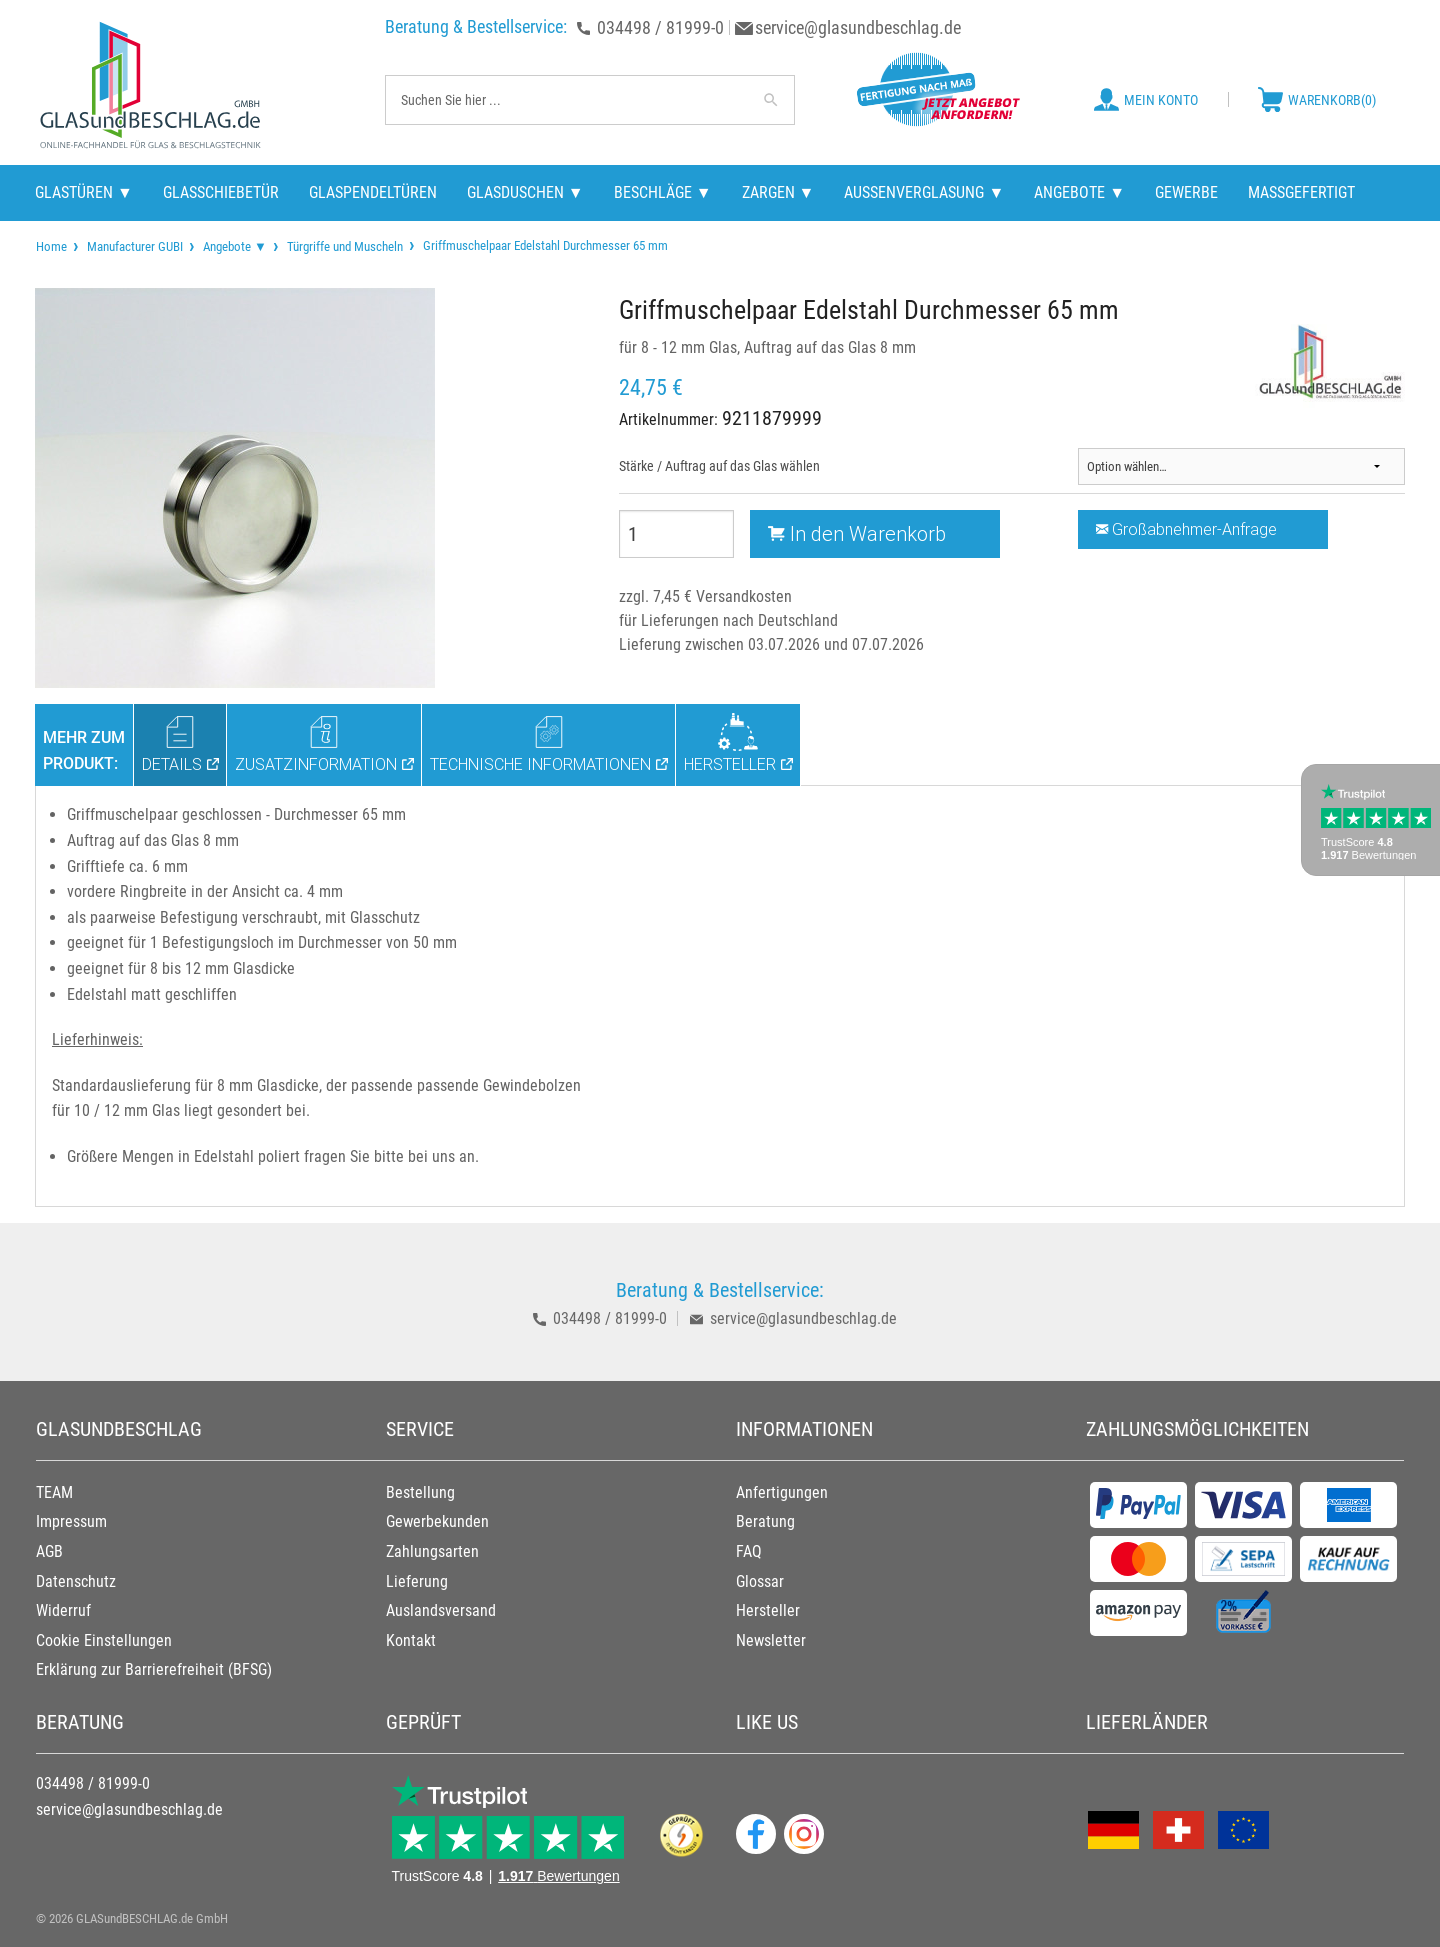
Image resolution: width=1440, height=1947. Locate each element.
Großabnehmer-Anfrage (1186, 529)
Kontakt (411, 1640)
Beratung (765, 1521)
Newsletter (771, 1640)
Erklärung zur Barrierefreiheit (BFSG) (154, 1669)
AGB (49, 1551)
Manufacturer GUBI (135, 246)
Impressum (71, 1521)
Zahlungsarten (432, 1551)
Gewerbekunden (437, 1521)
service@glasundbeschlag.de (858, 27)
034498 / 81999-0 (660, 27)
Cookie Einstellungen (104, 1640)
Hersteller (768, 1610)
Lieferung (417, 1581)
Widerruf (63, 1610)
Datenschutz (76, 1581)
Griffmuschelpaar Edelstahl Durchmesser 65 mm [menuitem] (544, 245)
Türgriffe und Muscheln (345, 246)
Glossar (760, 1581)
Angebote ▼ (235, 246)
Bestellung (420, 1492)
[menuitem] (51, 246)
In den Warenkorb (857, 533)
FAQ (749, 1551)
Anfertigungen (782, 1492)
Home (51, 246)
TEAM (54, 1492)
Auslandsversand (441, 1610)
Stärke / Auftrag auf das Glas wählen (719, 466)
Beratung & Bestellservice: (476, 26)
